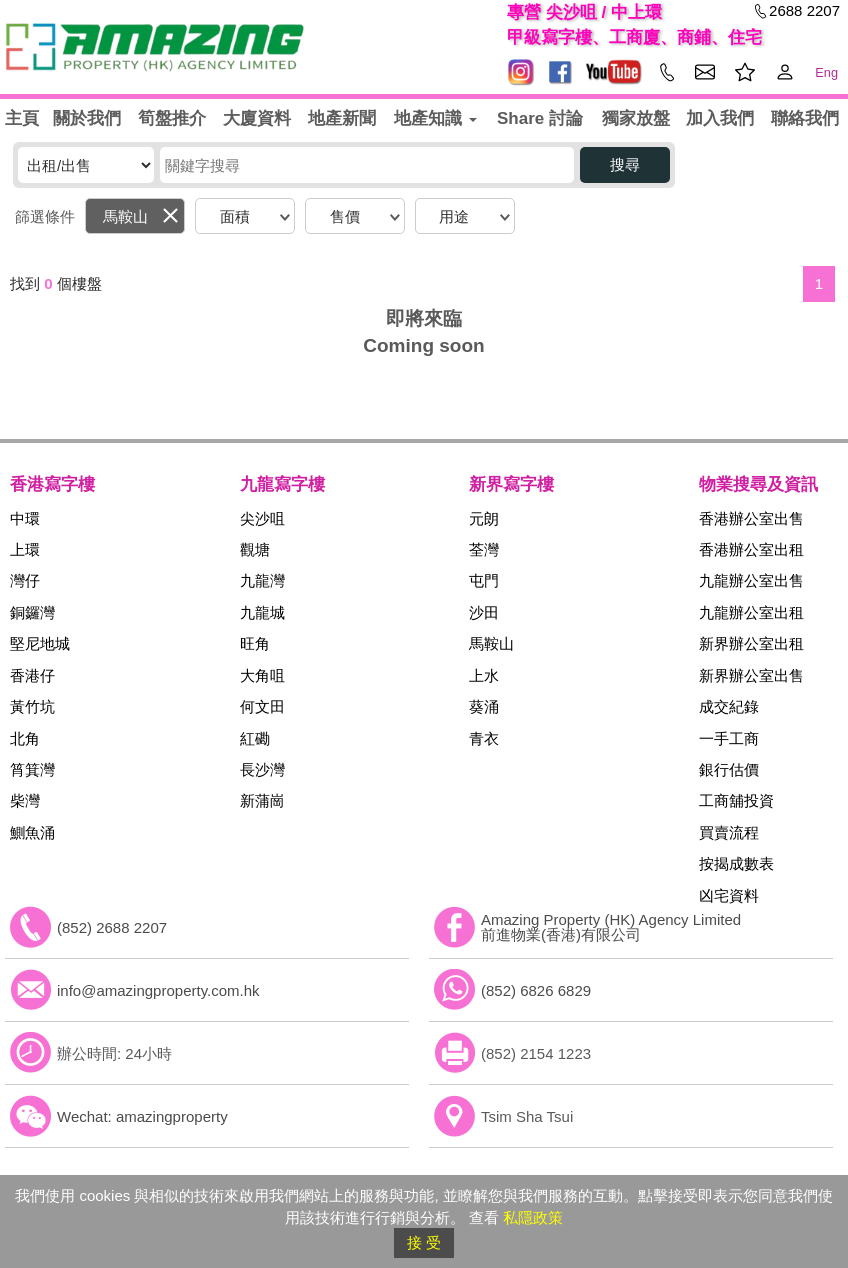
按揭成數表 (736, 863)
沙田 (484, 612)
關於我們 (87, 118)
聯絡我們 (805, 118)
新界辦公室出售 (751, 675)
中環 (25, 518)
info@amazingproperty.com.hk (158, 990)
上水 (484, 675)
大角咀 (262, 675)
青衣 (484, 738)
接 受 (424, 1242)
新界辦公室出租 (751, 643)
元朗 (484, 518)
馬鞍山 (125, 216)
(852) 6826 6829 (536, 990)
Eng (826, 72)
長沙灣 (262, 769)
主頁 (22, 118)
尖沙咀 (262, 518)
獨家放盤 (636, 118)
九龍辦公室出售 (751, 580)
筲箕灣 (32, 769)
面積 (235, 216)
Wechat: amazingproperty (142, 1116)
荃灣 (484, 549)
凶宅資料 (729, 895)
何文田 (262, 706)
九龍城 (262, 612)
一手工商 (729, 738)
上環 (25, 549)
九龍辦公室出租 (751, 612)
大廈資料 (257, 118)
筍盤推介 (172, 118)
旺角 (255, 643)
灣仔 (25, 580)
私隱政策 (533, 1217)
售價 (345, 216)
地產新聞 (342, 118)
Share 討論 (540, 118)
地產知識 (435, 118)
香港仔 (32, 675)
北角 (25, 738)
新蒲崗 (262, 800)
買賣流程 (729, 832)
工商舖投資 (736, 800)
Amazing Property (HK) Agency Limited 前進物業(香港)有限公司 (611, 927)
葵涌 (484, 706)
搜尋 (625, 164)
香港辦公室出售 (751, 518)
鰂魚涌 (32, 832)
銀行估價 (729, 769)
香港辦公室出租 (751, 549)
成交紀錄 (729, 706)
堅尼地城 (40, 643)
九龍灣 (262, 580)
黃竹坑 (32, 706)
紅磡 (255, 738)
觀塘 (255, 549)
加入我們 (720, 118)
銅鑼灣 (32, 612)
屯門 (484, 580)
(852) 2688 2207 (112, 927)
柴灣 (25, 800)
